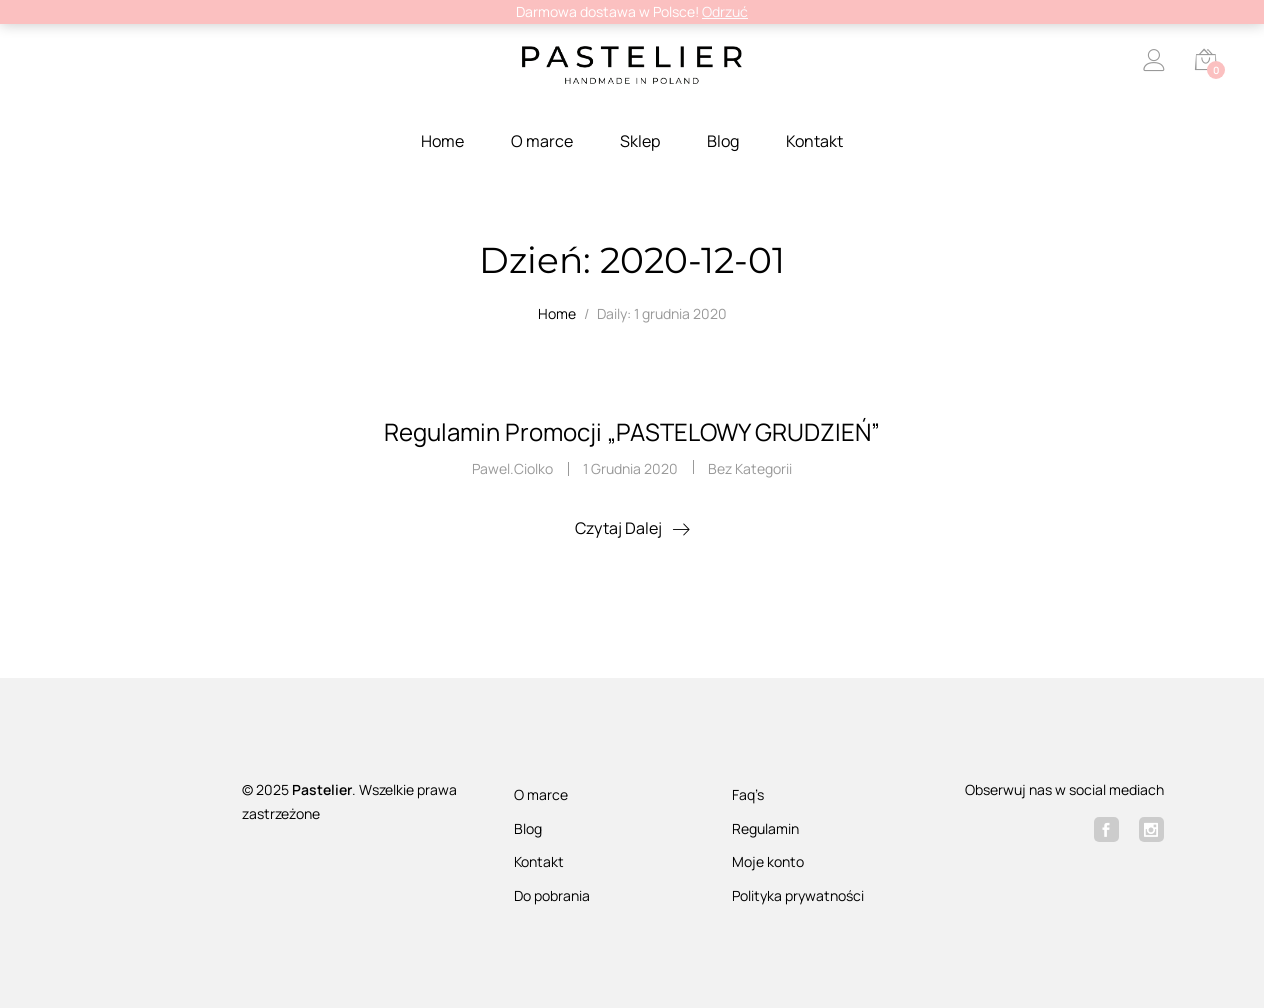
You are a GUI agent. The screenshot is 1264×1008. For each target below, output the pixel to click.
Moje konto (768, 861)
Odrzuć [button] (725, 11)
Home (442, 141)
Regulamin (765, 828)
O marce (542, 141)
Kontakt (814, 141)
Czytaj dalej (618, 528)
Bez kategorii (750, 468)
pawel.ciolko (512, 468)
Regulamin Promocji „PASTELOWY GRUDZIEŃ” (632, 431)
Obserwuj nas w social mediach (1064, 789)
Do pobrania (552, 895)
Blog (723, 141)
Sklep (640, 141)
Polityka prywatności (798, 895)
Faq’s (748, 794)
